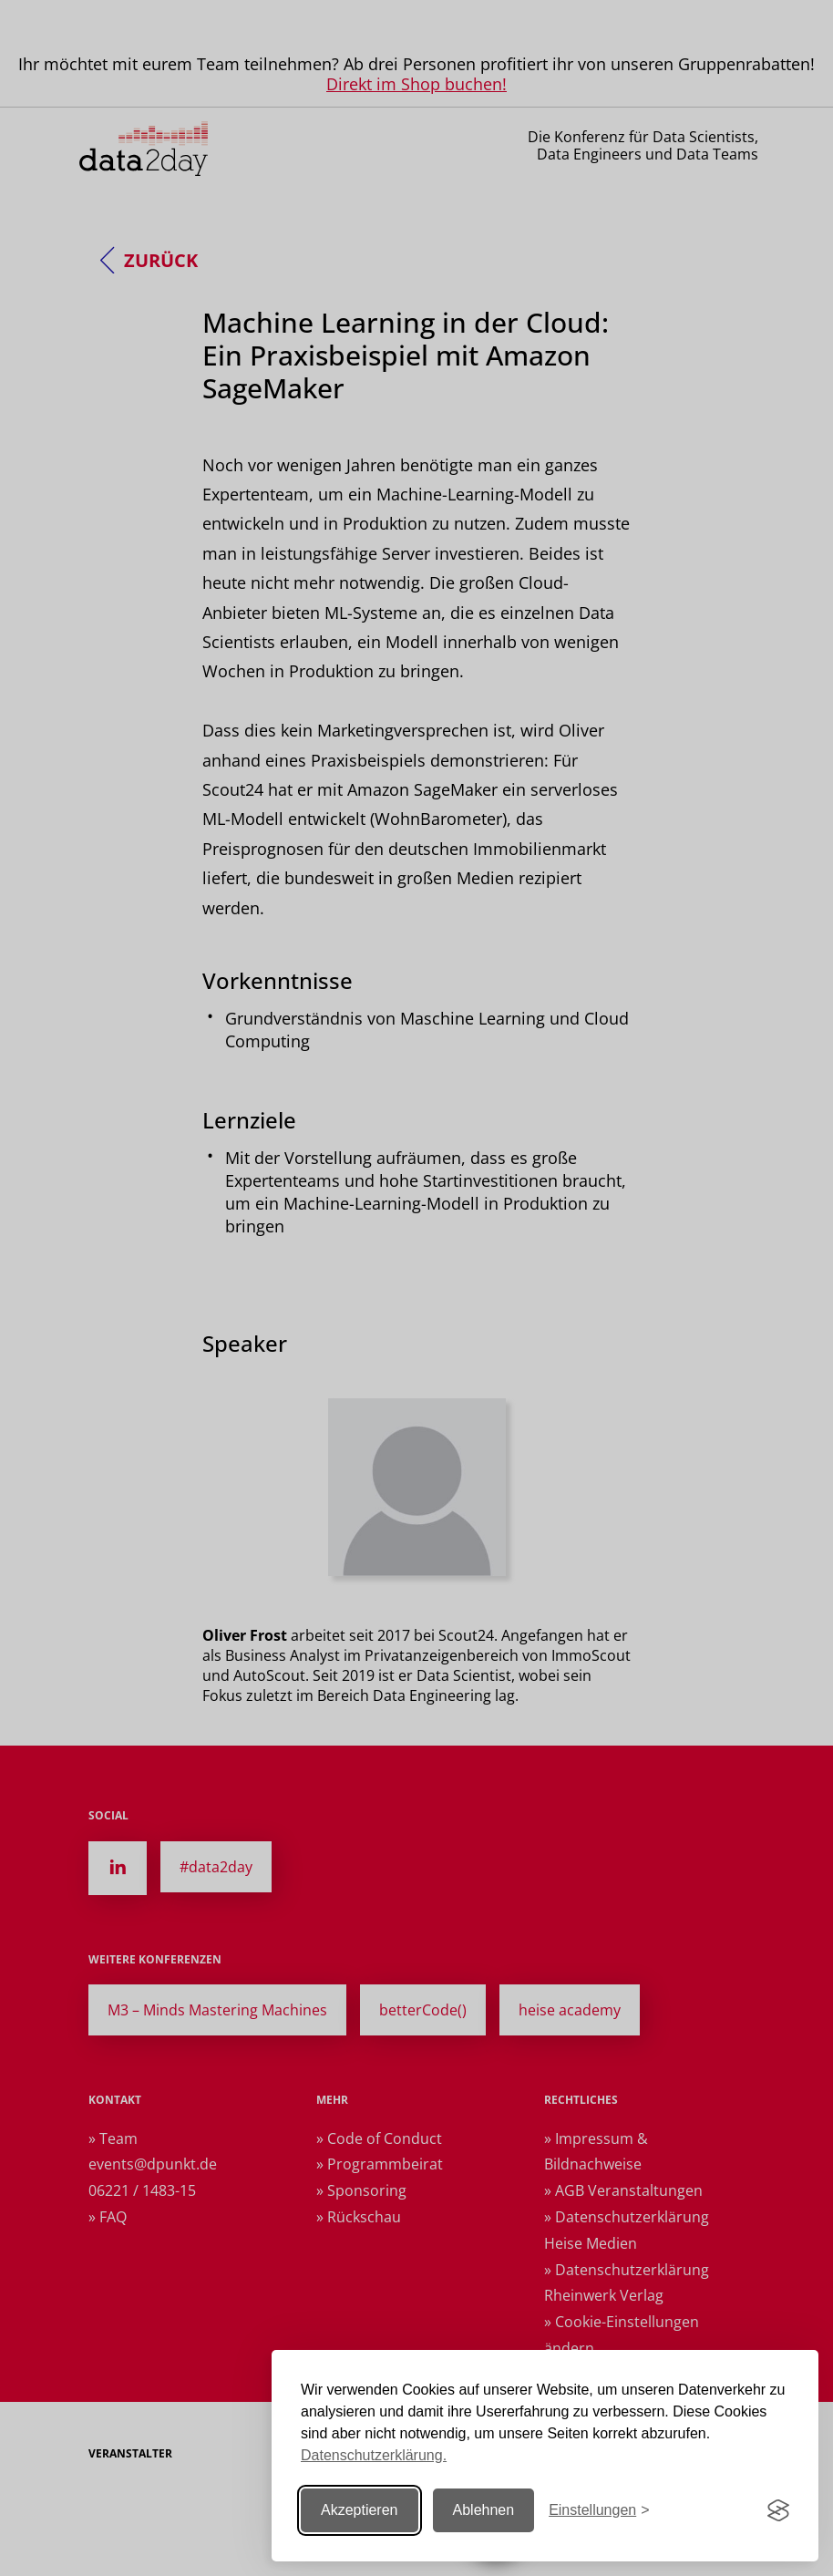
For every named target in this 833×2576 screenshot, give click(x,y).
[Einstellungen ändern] (599, 2511)
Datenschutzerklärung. (374, 2455)
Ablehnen (484, 2510)
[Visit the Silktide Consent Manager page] (778, 2510)
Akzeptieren (359, 2510)
